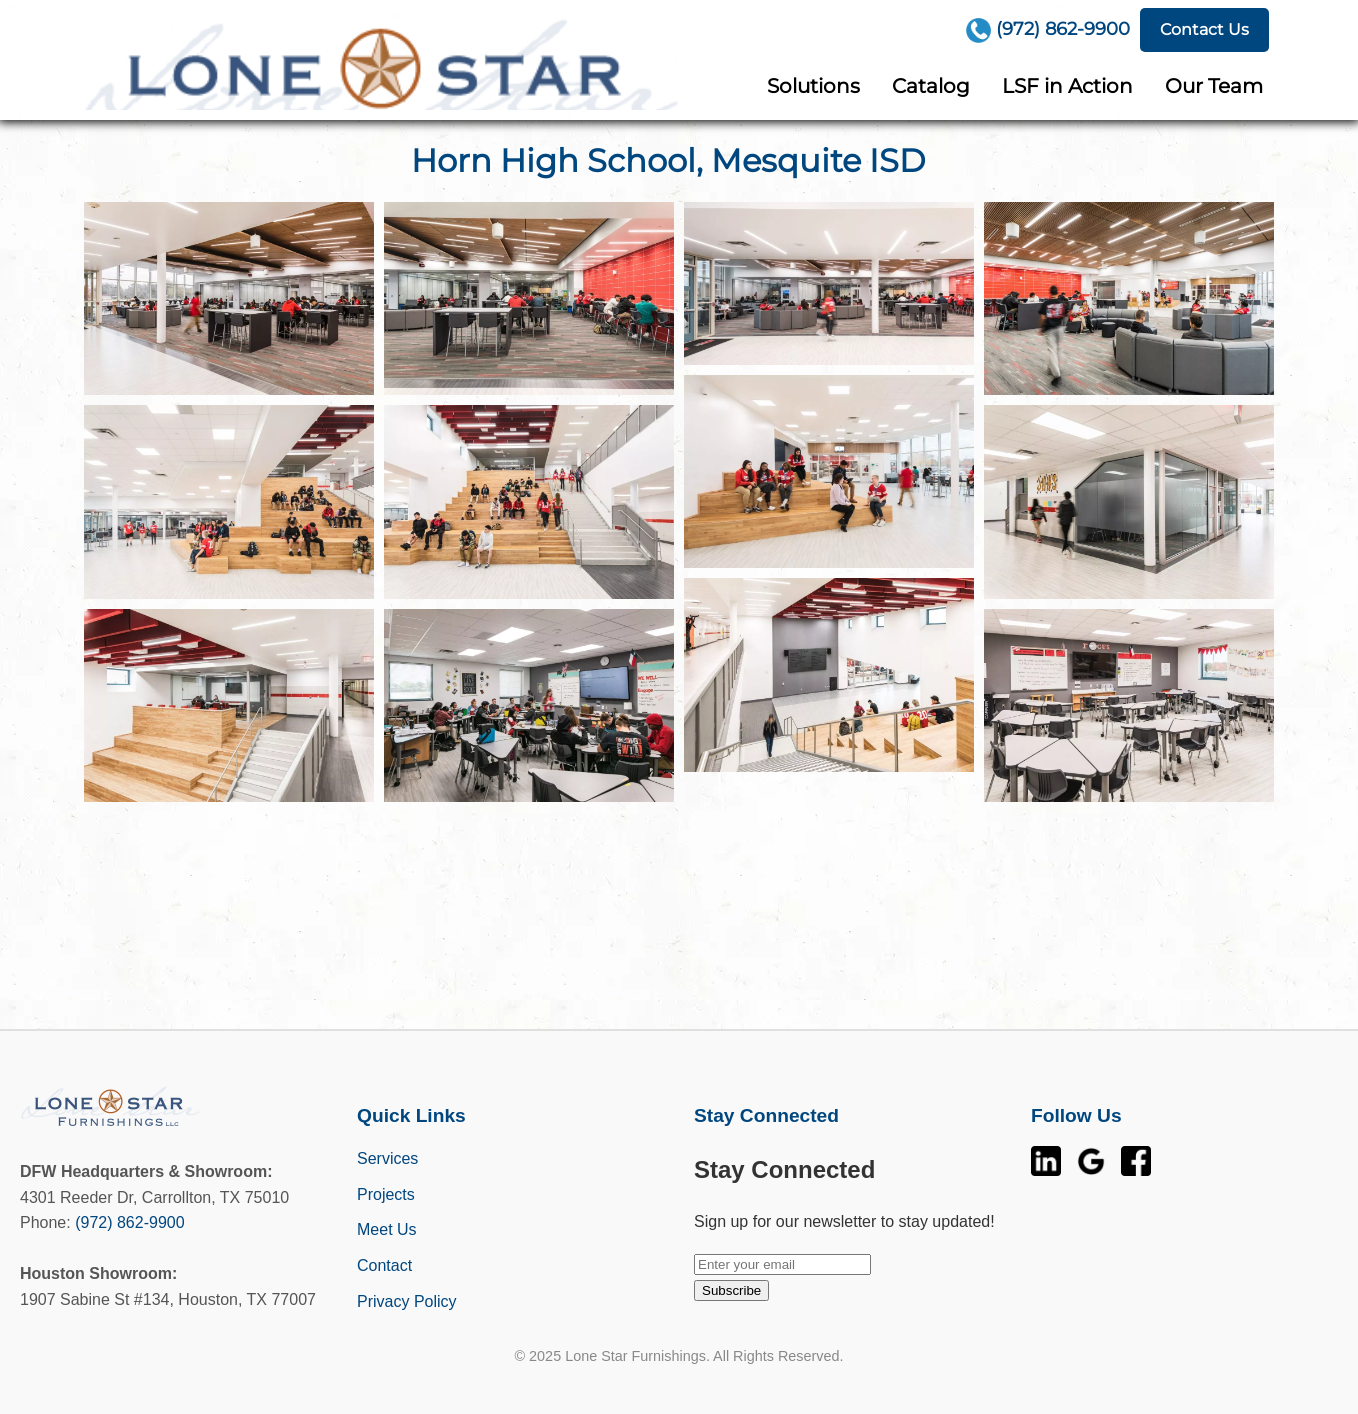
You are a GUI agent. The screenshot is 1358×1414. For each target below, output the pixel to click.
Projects (386, 1194)
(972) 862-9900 (129, 1222)
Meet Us (387, 1229)
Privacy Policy (407, 1301)
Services (387, 1158)
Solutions (813, 86)
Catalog (931, 86)
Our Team (1214, 86)
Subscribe (731, 1290)
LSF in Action (1067, 86)
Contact (384, 1265)
